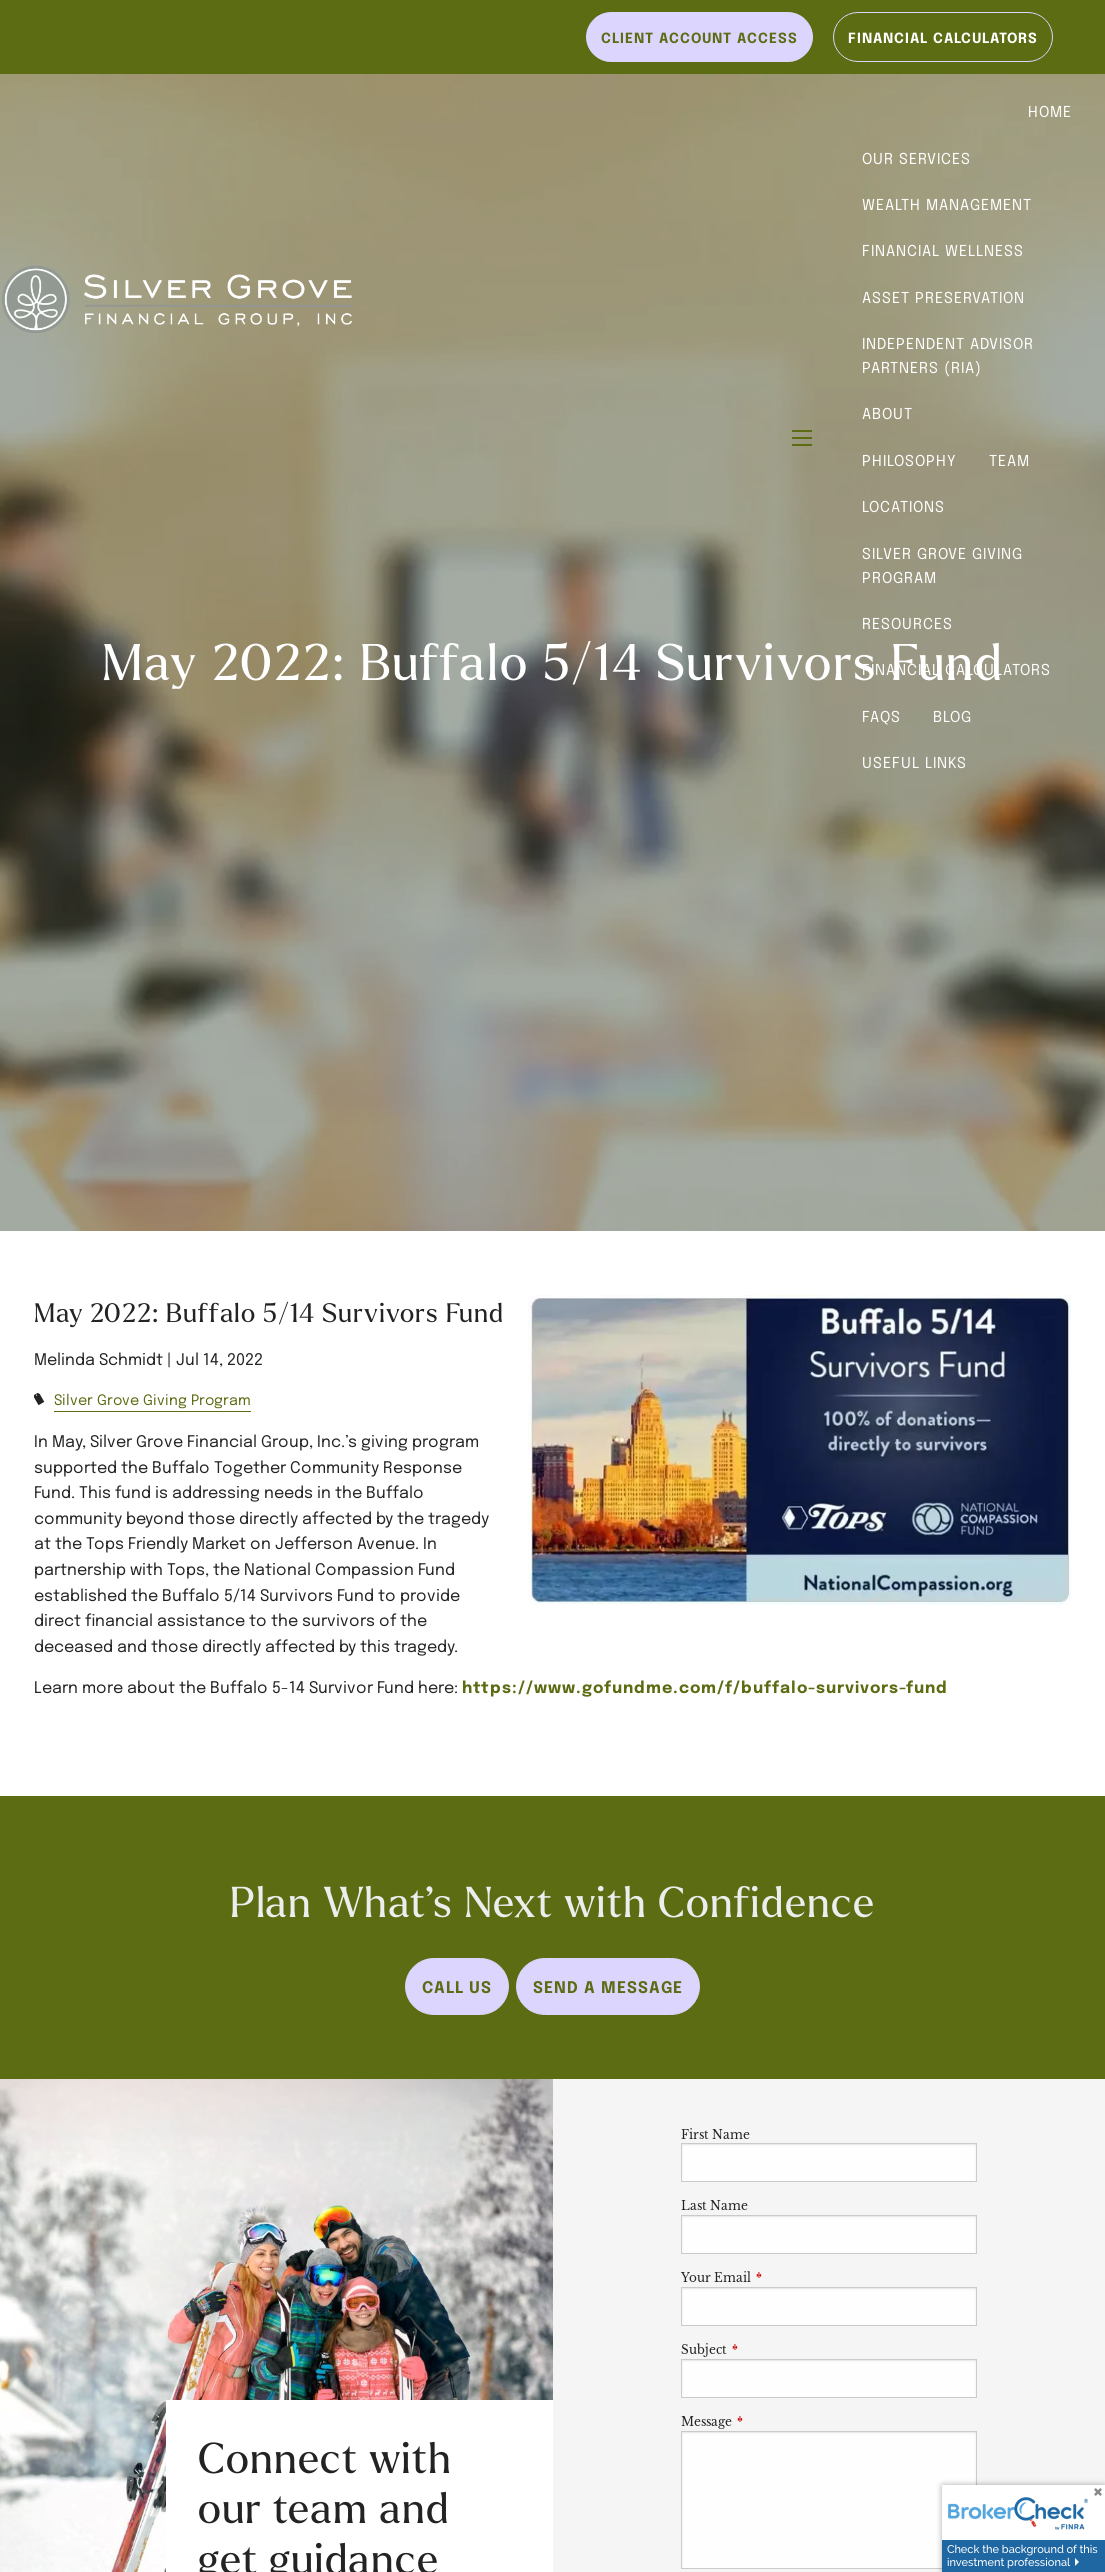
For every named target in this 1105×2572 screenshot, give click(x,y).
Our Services (916, 158)
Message (772, 2421)
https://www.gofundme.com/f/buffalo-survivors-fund (705, 1686)
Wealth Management (947, 204)
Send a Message (608, 1986)
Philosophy (909, 460)
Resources (907, 623)
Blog (952, 716)
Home (1050, 111)
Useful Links (914, 762)
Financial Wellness (943, 250)
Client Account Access (699, 36)
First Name (715, 2134)
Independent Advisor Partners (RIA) (948, 355)
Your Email (782, 2277)
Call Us (457, 1986)
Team (1009, 460)
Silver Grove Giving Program (942, 565)
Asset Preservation (943, 297)
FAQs (881, 716)
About (887, 413)
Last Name (714, 2205)
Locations (903, 506)
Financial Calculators (956, 669)
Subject (770, 2349)
